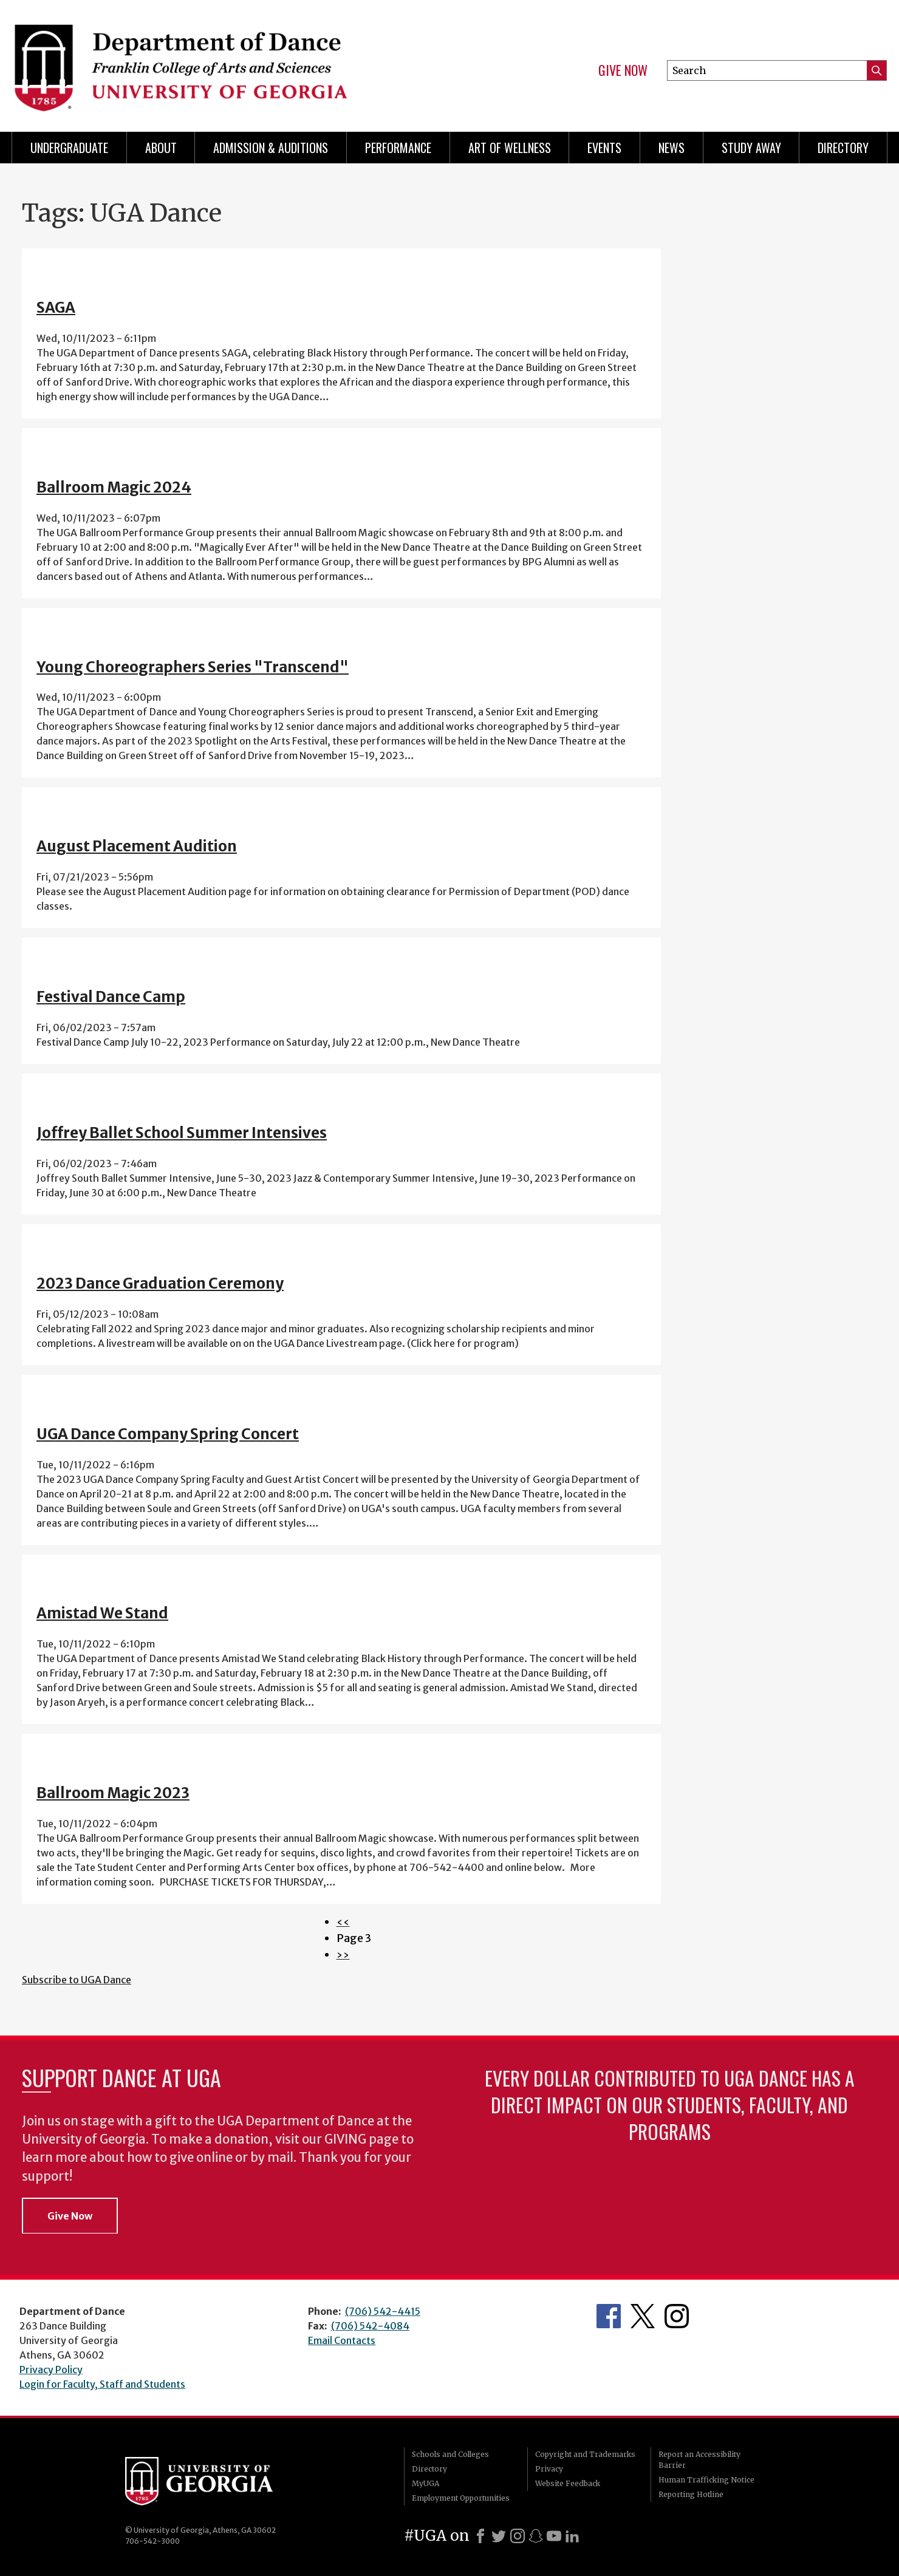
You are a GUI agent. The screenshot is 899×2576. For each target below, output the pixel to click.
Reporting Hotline (690, 2494)
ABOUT (161, 147)
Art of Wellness (509, 147)
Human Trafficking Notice (706, 2479)
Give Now (623, 70)
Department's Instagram (677, 2316)
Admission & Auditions (270, 147)
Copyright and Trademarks (585, 2454)
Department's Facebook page (608, 2316)
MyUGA (425, 2483)
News (671, 147)
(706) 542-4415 (382, 2311)
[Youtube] (554, 2536)
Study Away (751, 147)
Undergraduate (69, 147)
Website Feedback (567, 2483)
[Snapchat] (535, 2536)
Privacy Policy (51, 2369)
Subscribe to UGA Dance (76, 1980)
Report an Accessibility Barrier (699, 2460)
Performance (398, 147)
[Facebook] (480, 2536)
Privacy (549, 2468)
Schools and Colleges (450, 2454)
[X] (498, 2536)
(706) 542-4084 (370, 2326)
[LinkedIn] (572, 2536)
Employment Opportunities (461, 2498)
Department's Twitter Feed (643, 2316)
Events (604, 147)
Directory (843, 147)
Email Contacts (341, 2340)
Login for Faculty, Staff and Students (102, 2384)
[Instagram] (517, 2536)
